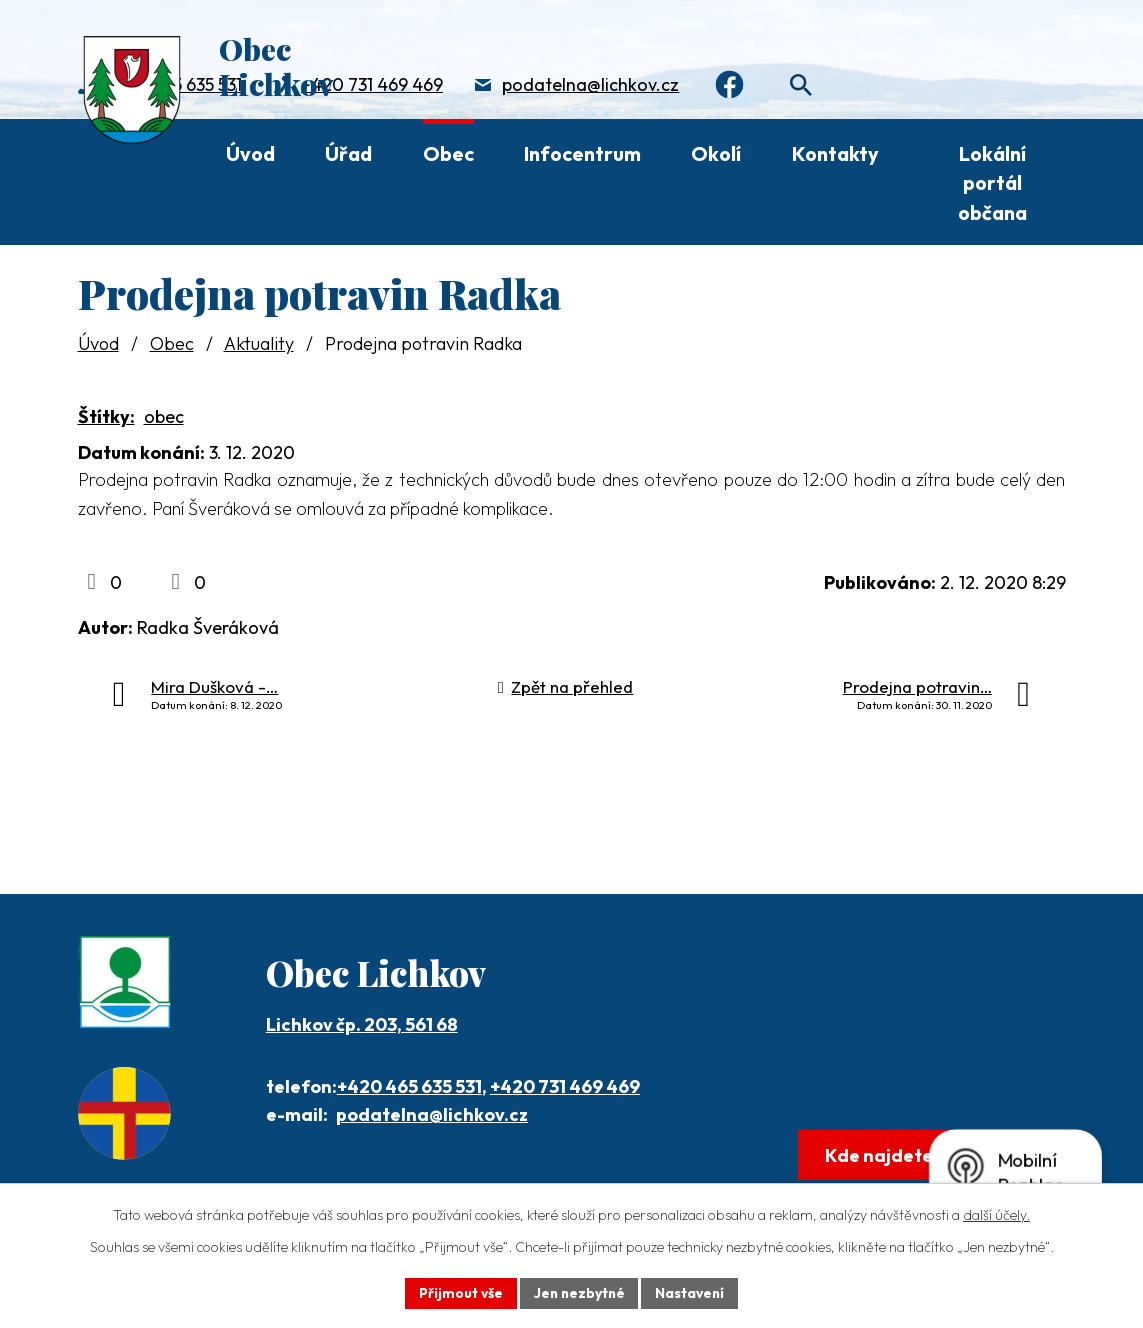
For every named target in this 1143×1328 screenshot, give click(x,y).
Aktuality (259, 343)
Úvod (250, 153)
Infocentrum (582, 153)
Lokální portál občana (992, 183)
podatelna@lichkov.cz (590, 85)
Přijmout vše (458, 1292)
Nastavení (692, 1292)
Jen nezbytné (579, 1292)
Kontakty (835, 153)
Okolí (716, 153)
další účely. (996, 1214)
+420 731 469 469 (372, 85)
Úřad (348, 153)
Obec (448, 153)
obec (164, 416)
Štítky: (106, 416)
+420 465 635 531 (409, 1086)
